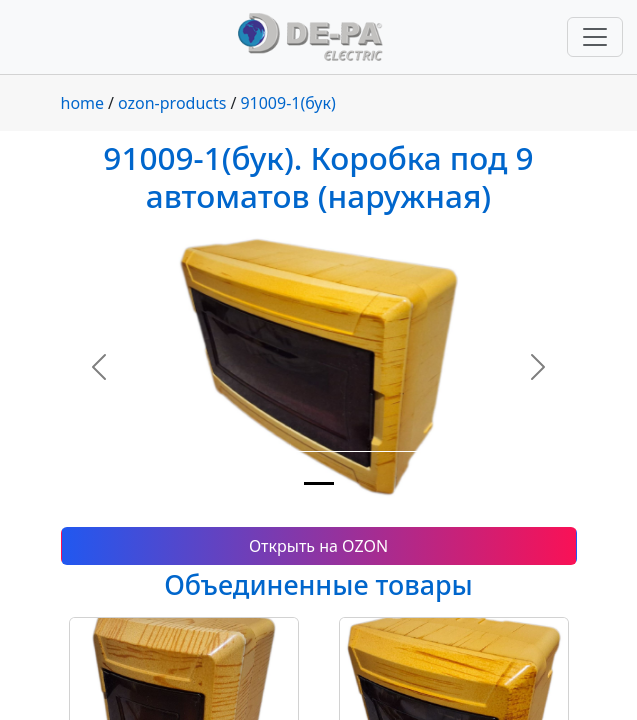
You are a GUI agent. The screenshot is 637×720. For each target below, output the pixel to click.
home (83, 103)
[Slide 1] (319, 483)
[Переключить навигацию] (595, 37)
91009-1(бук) (287, 103)
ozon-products (172, 103)
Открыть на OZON (318, 546)
